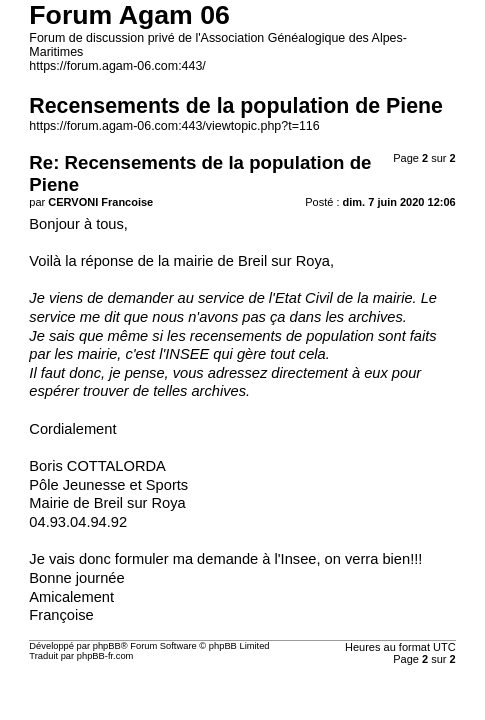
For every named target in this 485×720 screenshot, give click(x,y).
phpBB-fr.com (105, 656)
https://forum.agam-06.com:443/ (117, 66)
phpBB (107, 646)
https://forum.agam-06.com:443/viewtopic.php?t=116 (174, 126)
